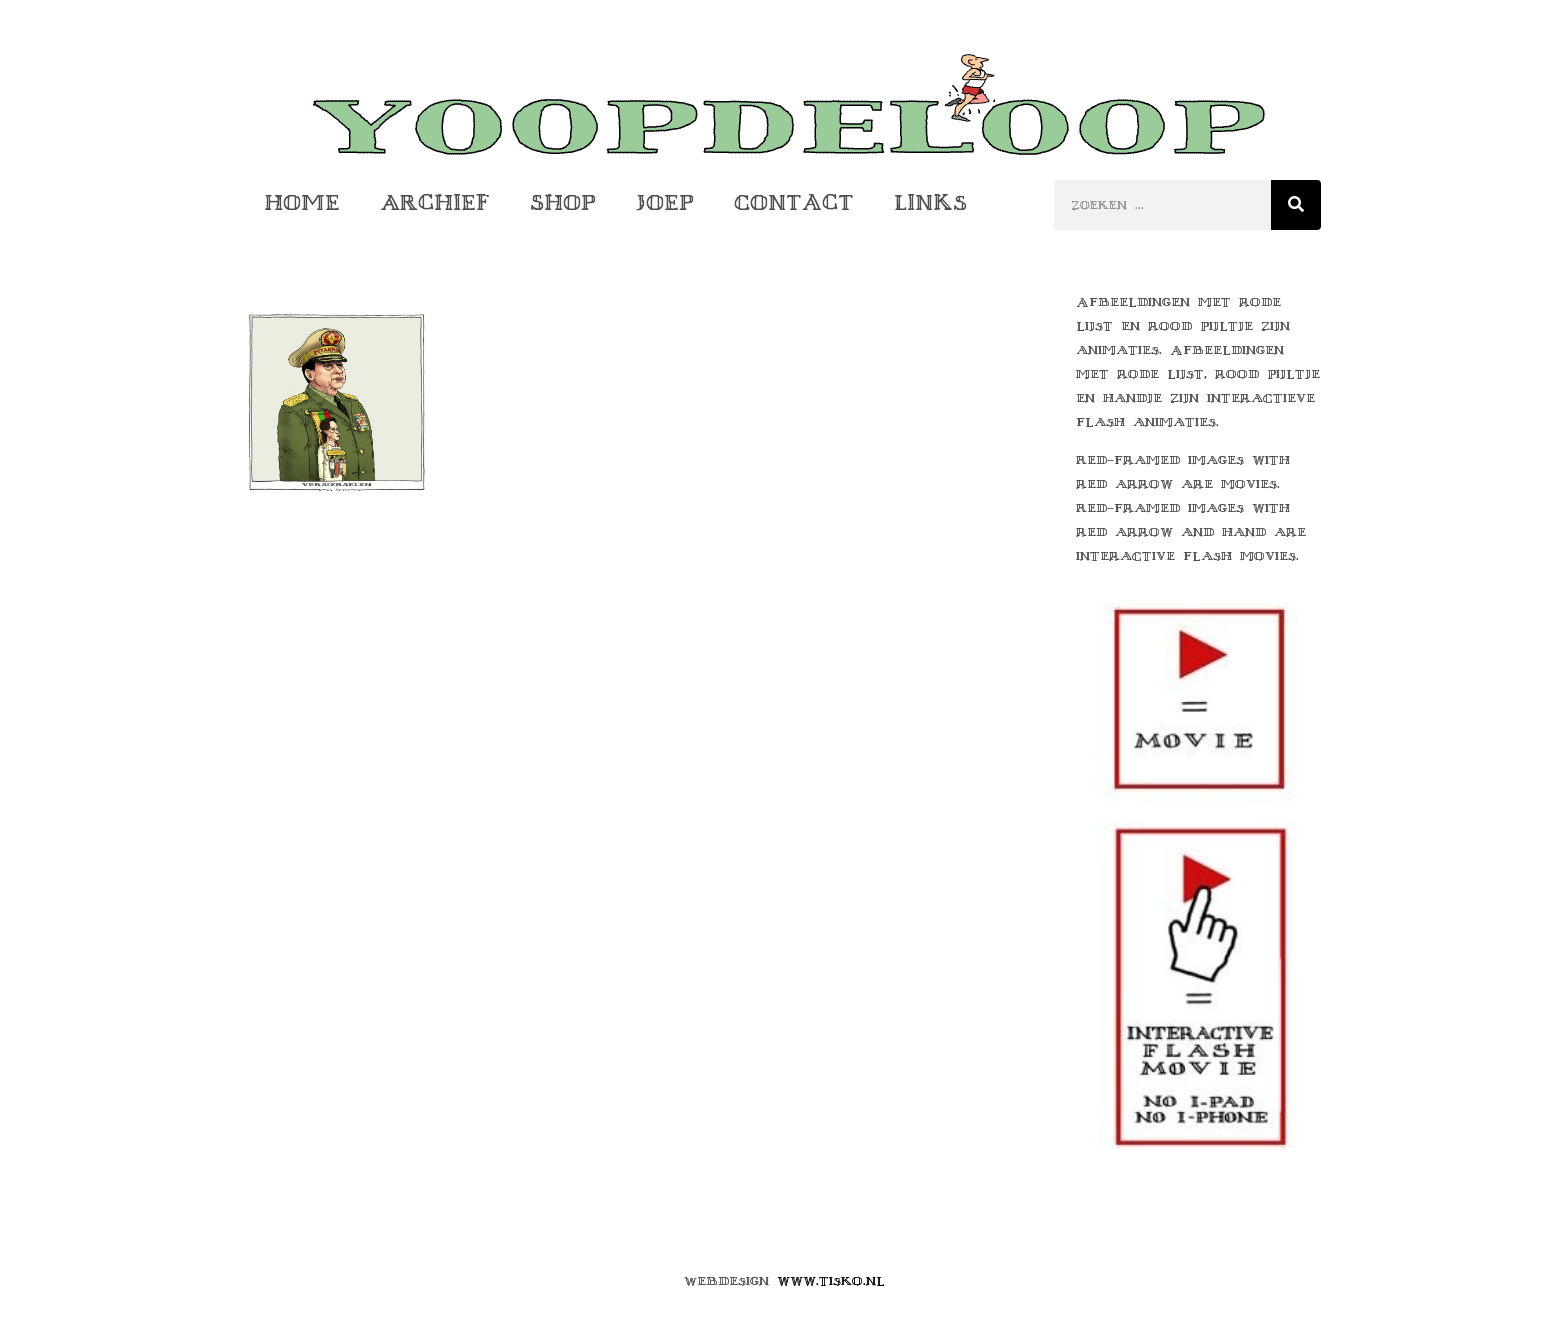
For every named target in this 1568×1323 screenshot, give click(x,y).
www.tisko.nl (831, 1281)
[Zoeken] (1296, 205)
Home (302, 202)
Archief (435, 202)
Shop (563, 202)
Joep (665, 202)
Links (930, 202)
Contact (794, 202)
